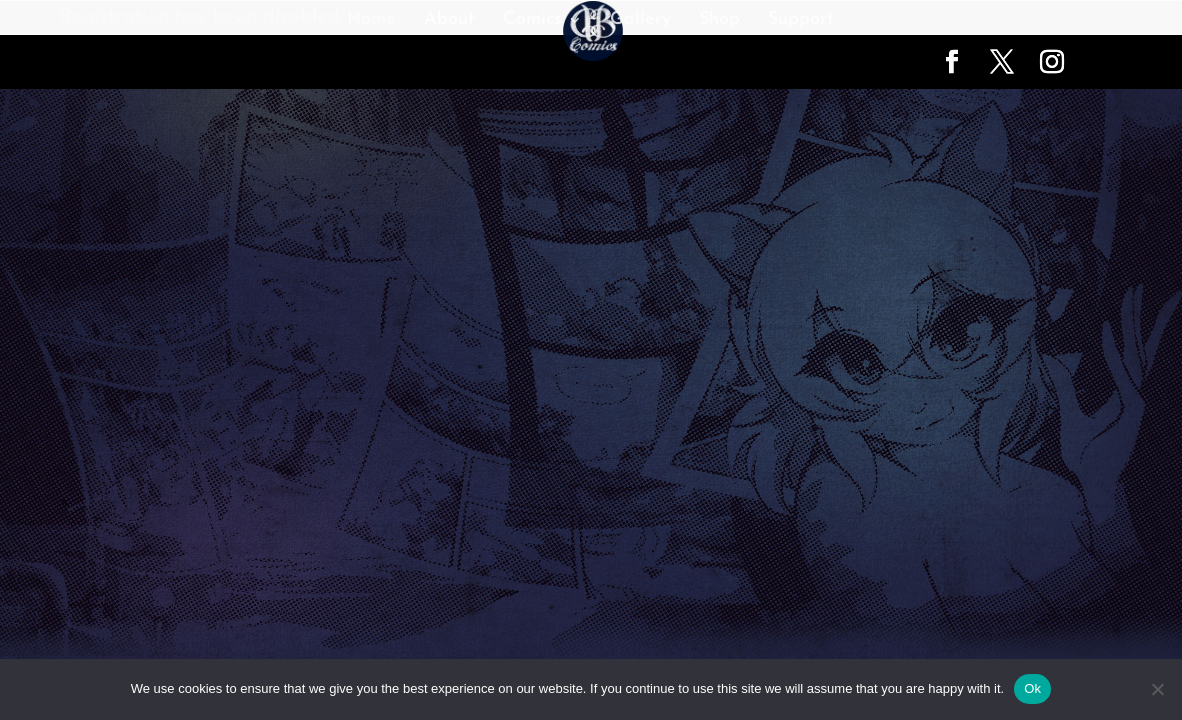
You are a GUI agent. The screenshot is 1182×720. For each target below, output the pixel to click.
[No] (1157, 689)
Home (371, 21)
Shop (719, 21)
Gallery (640, 21)
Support (801, 21)
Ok (1032, 688)
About (449, 21)
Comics (532, 21)
